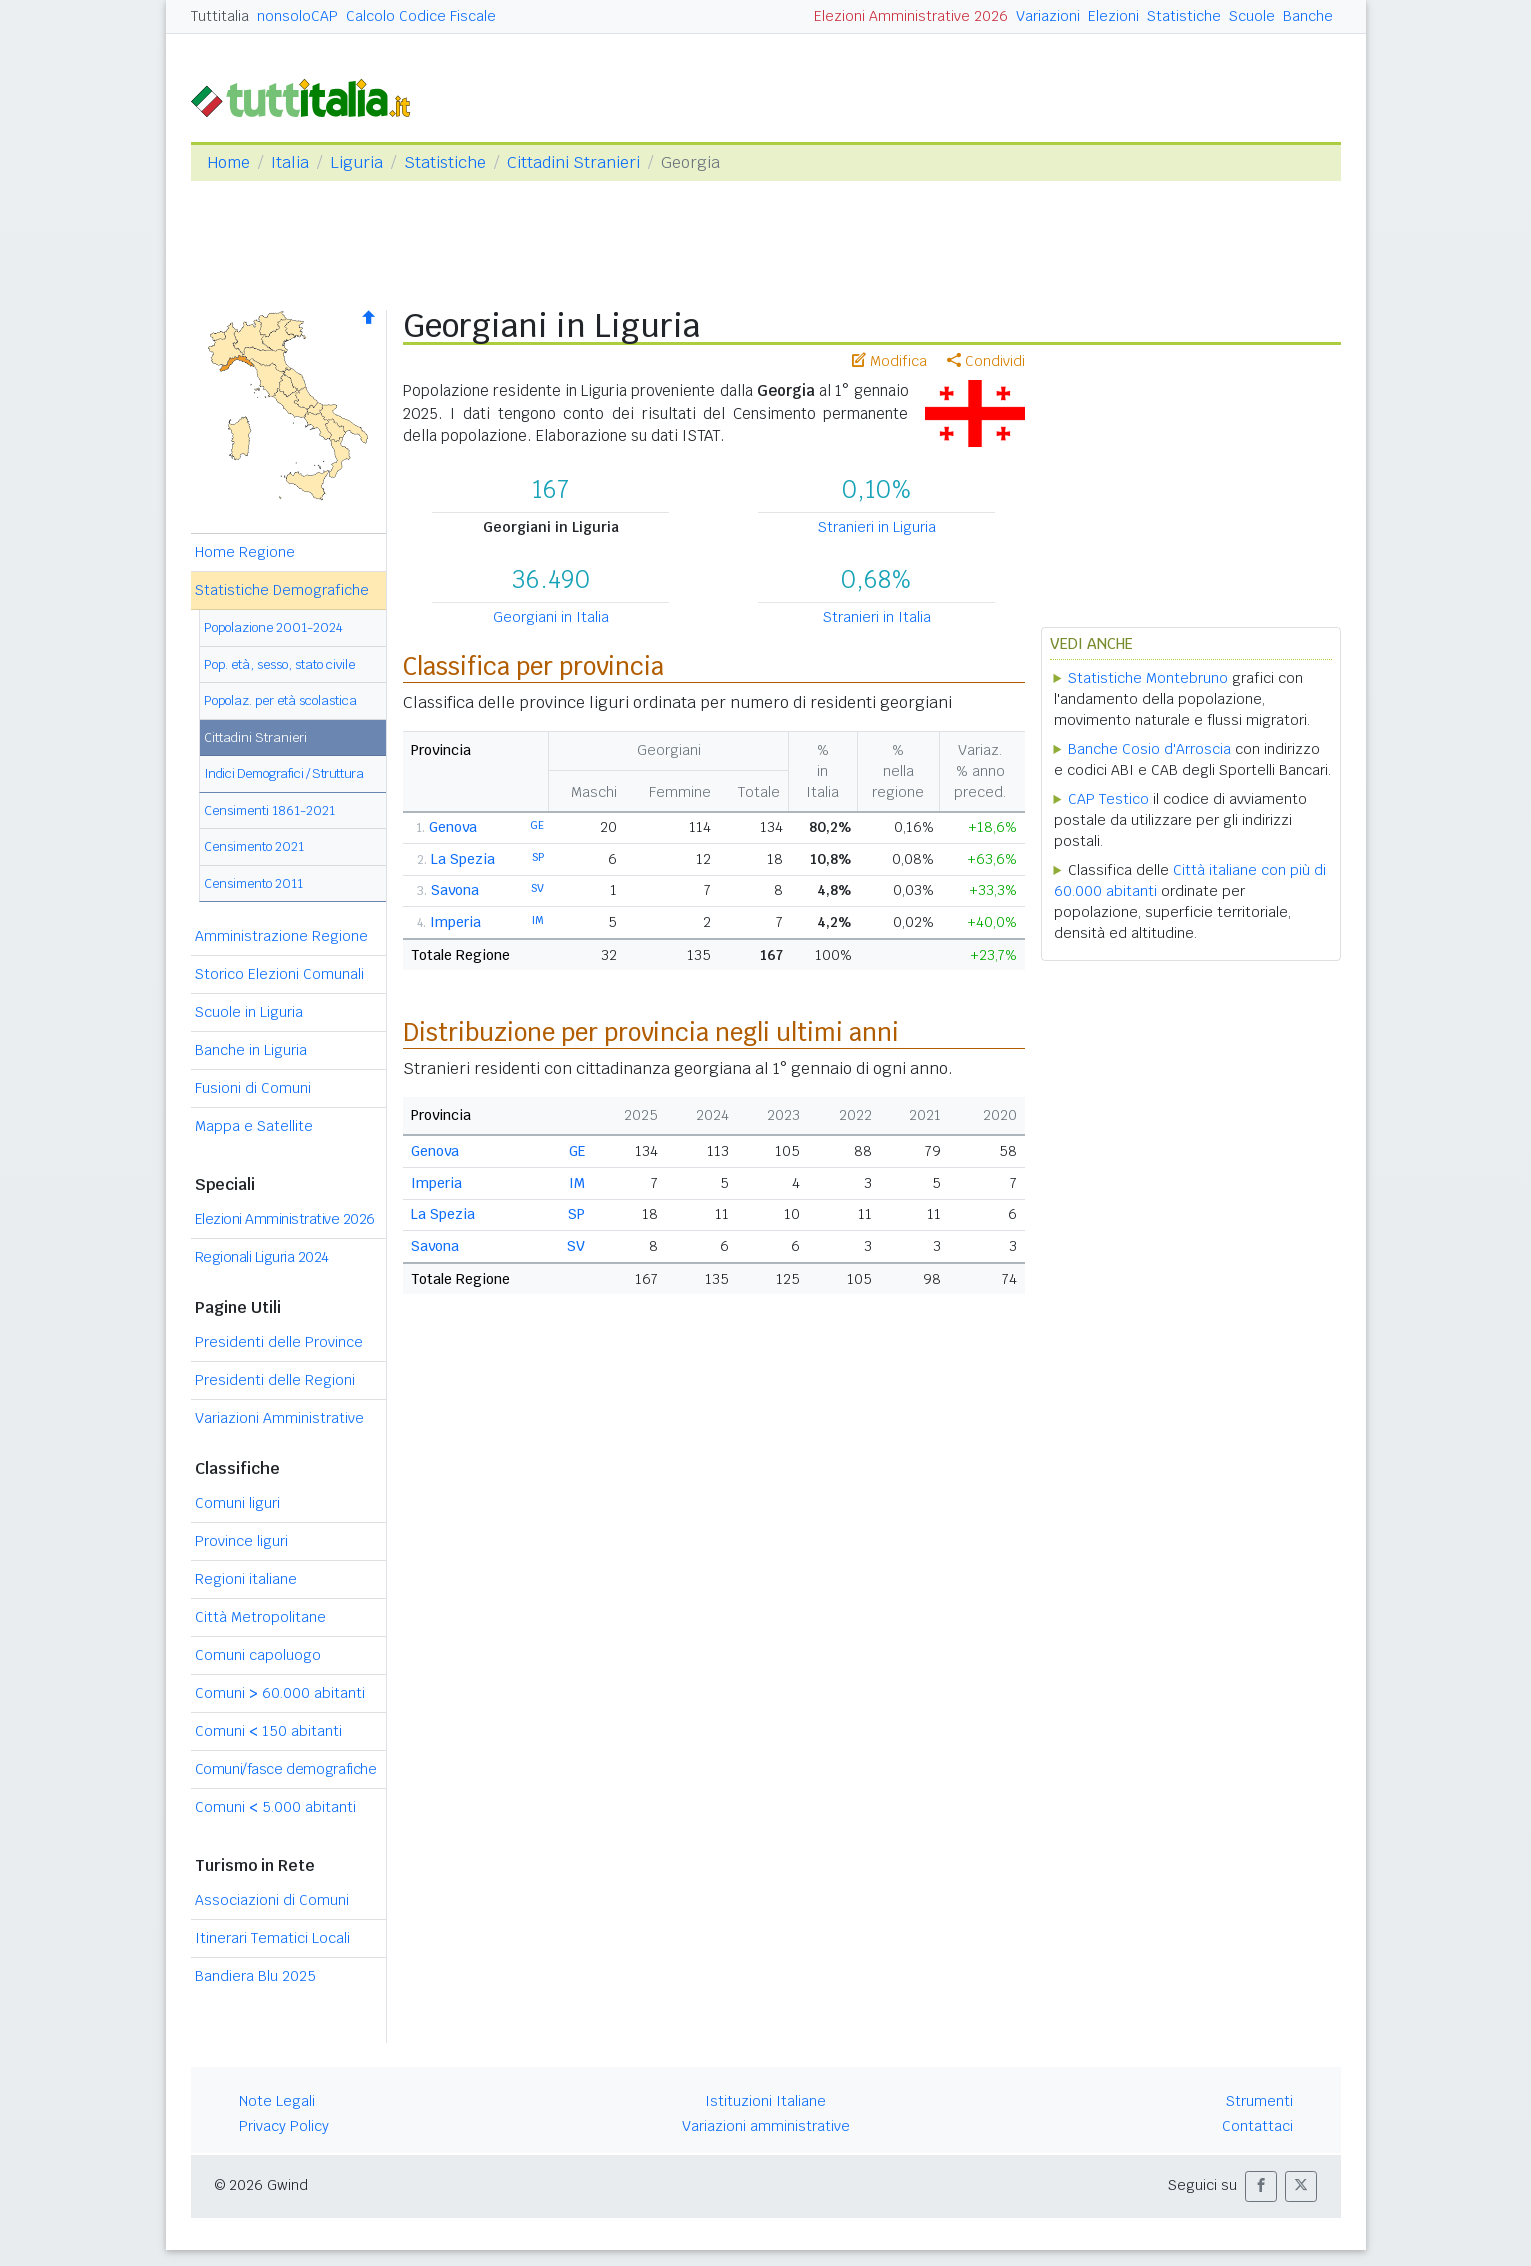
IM (538, 920)
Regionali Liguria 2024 (262, 1257)
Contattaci (1257, 2126)
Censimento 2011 (253, 883)
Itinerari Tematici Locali (272, 1938)
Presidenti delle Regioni (275, 1380)
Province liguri (241, 1541)
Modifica (889, 361)
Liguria (356, 162)
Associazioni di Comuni (272, 1900)
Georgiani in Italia (551, 617)
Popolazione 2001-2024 (273, 627)
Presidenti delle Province (279, 1342)
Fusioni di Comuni (253, 1088)
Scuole (1252, 16)
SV (537, 888)
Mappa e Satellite (254, 1126)
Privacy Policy (284, 2126)
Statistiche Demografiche (282, 590)
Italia (290, 162)
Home (228, 162)
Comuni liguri (237, 1503)
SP (538, 857)
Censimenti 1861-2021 (269, 810)
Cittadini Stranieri (573, 162)
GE (537, 825)
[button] (1261, 2186)
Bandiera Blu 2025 (255, 1976)
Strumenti (1259, 2101)
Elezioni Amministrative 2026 (911, 16)
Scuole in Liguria (249, 1012)
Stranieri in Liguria (877, 527)
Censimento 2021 (254, 846)
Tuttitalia (220, 16)
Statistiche (1184, 16)
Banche (1308, 16)
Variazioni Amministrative (279, 1418)
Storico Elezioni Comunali (279, 974)
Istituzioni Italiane (765, 2101)
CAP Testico (1108, 799)
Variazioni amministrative (766, 2126)
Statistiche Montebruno (1148, 678)
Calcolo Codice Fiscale (421, 16)
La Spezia (463, 859)
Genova (453, 827)
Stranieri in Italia (877, 617)
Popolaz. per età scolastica (280, 700)
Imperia (455, 922)
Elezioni (1113, 16)
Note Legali (277, 2101)
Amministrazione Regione (281, 936)
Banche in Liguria (251, 1050)
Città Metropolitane (260, 1617)
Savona (455, 890)
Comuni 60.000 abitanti (280, 1693)
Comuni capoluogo (258, 1655)
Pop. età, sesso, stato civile (279, 664)
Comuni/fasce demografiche (286, 1769)
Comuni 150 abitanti (268, 1731)
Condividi (986, 361)
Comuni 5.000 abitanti (275, 1807)
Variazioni (1048, 16)
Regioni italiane (246, 1579)
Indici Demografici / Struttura (284, 773)
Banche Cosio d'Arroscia (1149, 749)
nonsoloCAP (297, 16)
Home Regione (245, 552)
